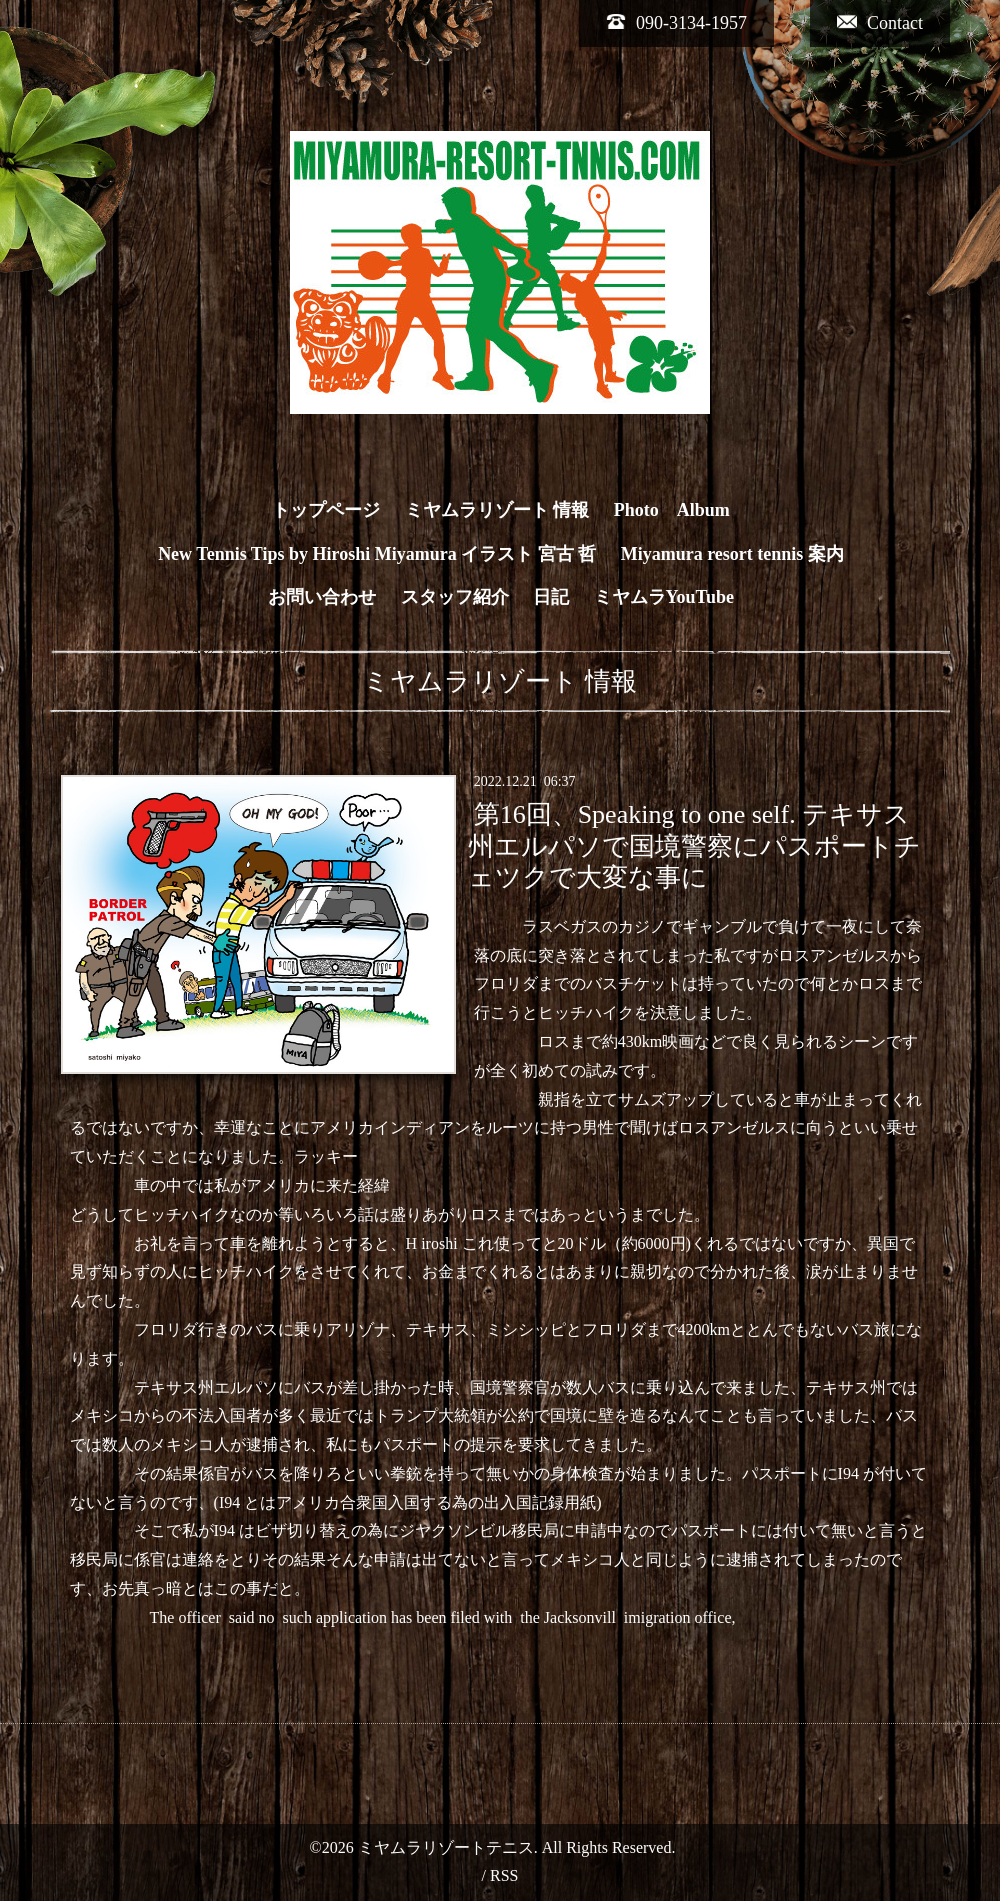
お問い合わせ (322, 597)
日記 (551, 597)
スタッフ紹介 (455, 597)
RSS (504, 1875)
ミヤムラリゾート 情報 (497, 510)
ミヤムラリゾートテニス (446, 1847)
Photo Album (672, 510)
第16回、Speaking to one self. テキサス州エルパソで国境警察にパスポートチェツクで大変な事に (694, 845)
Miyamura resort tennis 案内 (732, 554)
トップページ (326, 510)
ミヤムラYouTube (664, 597)
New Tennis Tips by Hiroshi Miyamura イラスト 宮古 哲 (377, 554)
